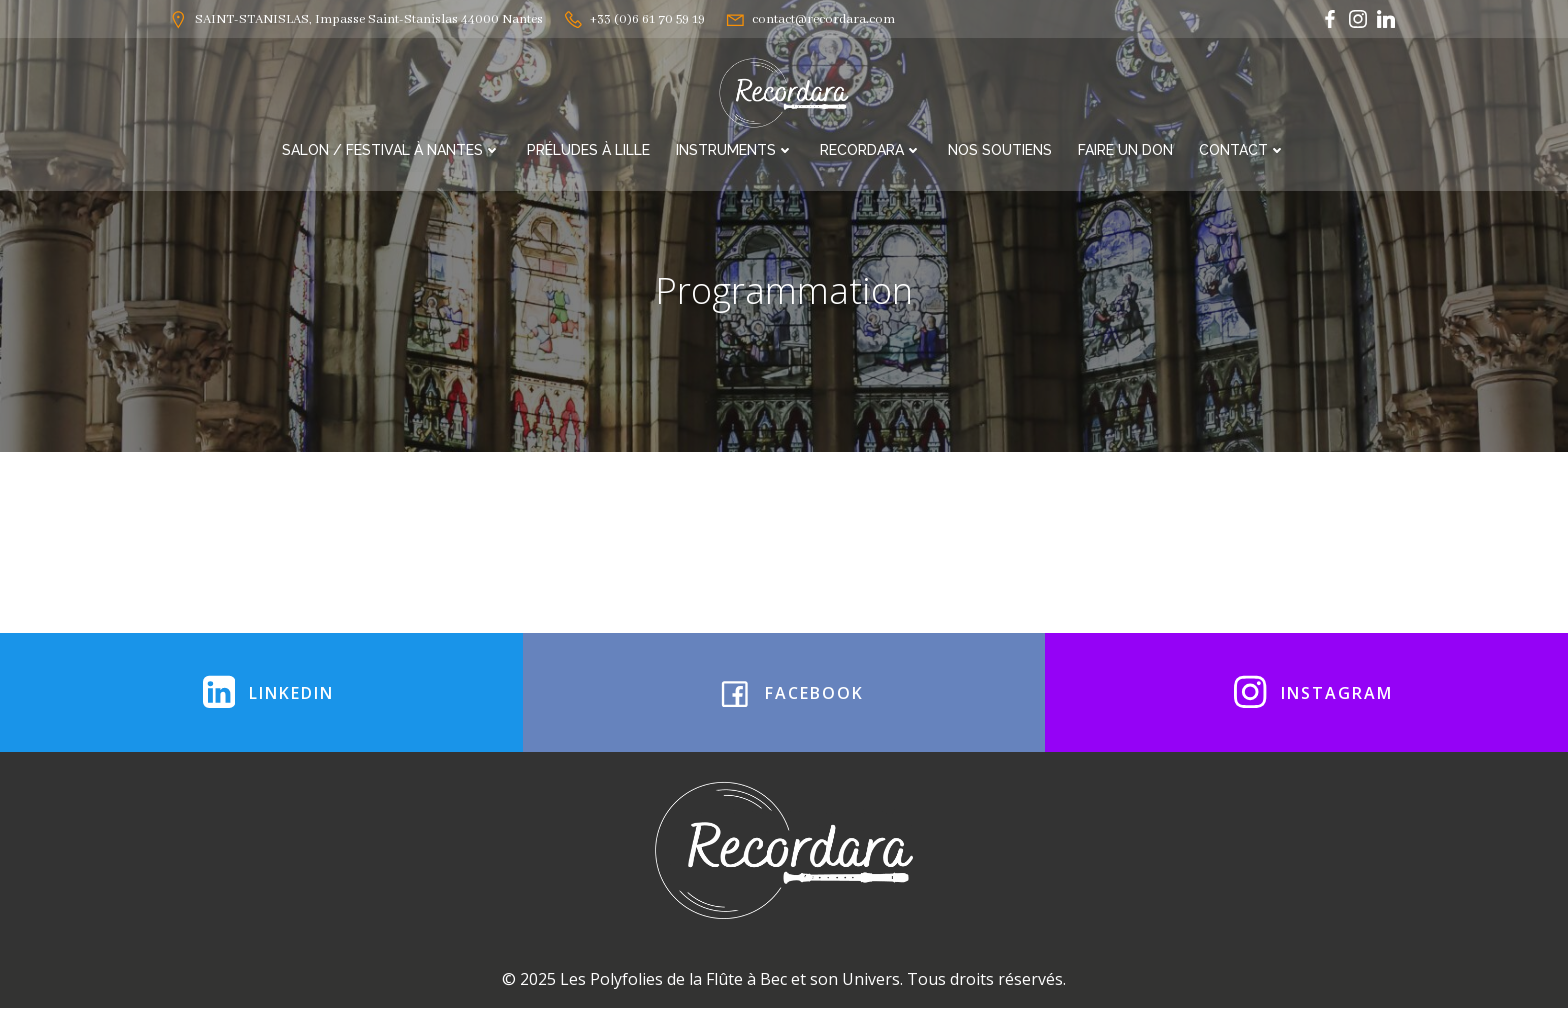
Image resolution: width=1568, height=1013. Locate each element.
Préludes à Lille (588, 148)
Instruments (735, 148)
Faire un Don (1125, 148)
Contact (1242, 148)
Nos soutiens (1000, 148)
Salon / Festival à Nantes (391, 148)
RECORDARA (871, 148)
